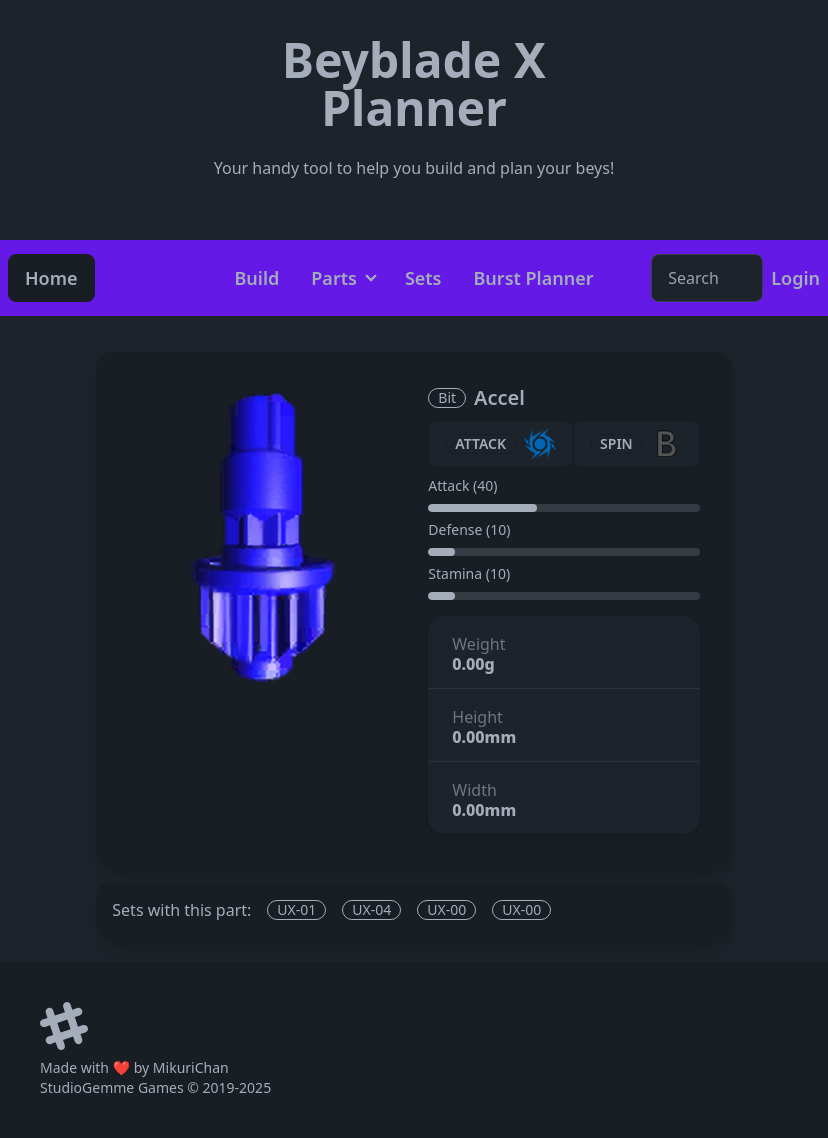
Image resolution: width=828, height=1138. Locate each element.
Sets (423, 278)
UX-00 (446, 909)
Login (795, 278)
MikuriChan (191, 1067)
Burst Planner (534, 278)
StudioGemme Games (112, 1087)
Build (256, 278)
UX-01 (296, 909)
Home (51, 278)
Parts (334, 278)
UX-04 (371, 909)
